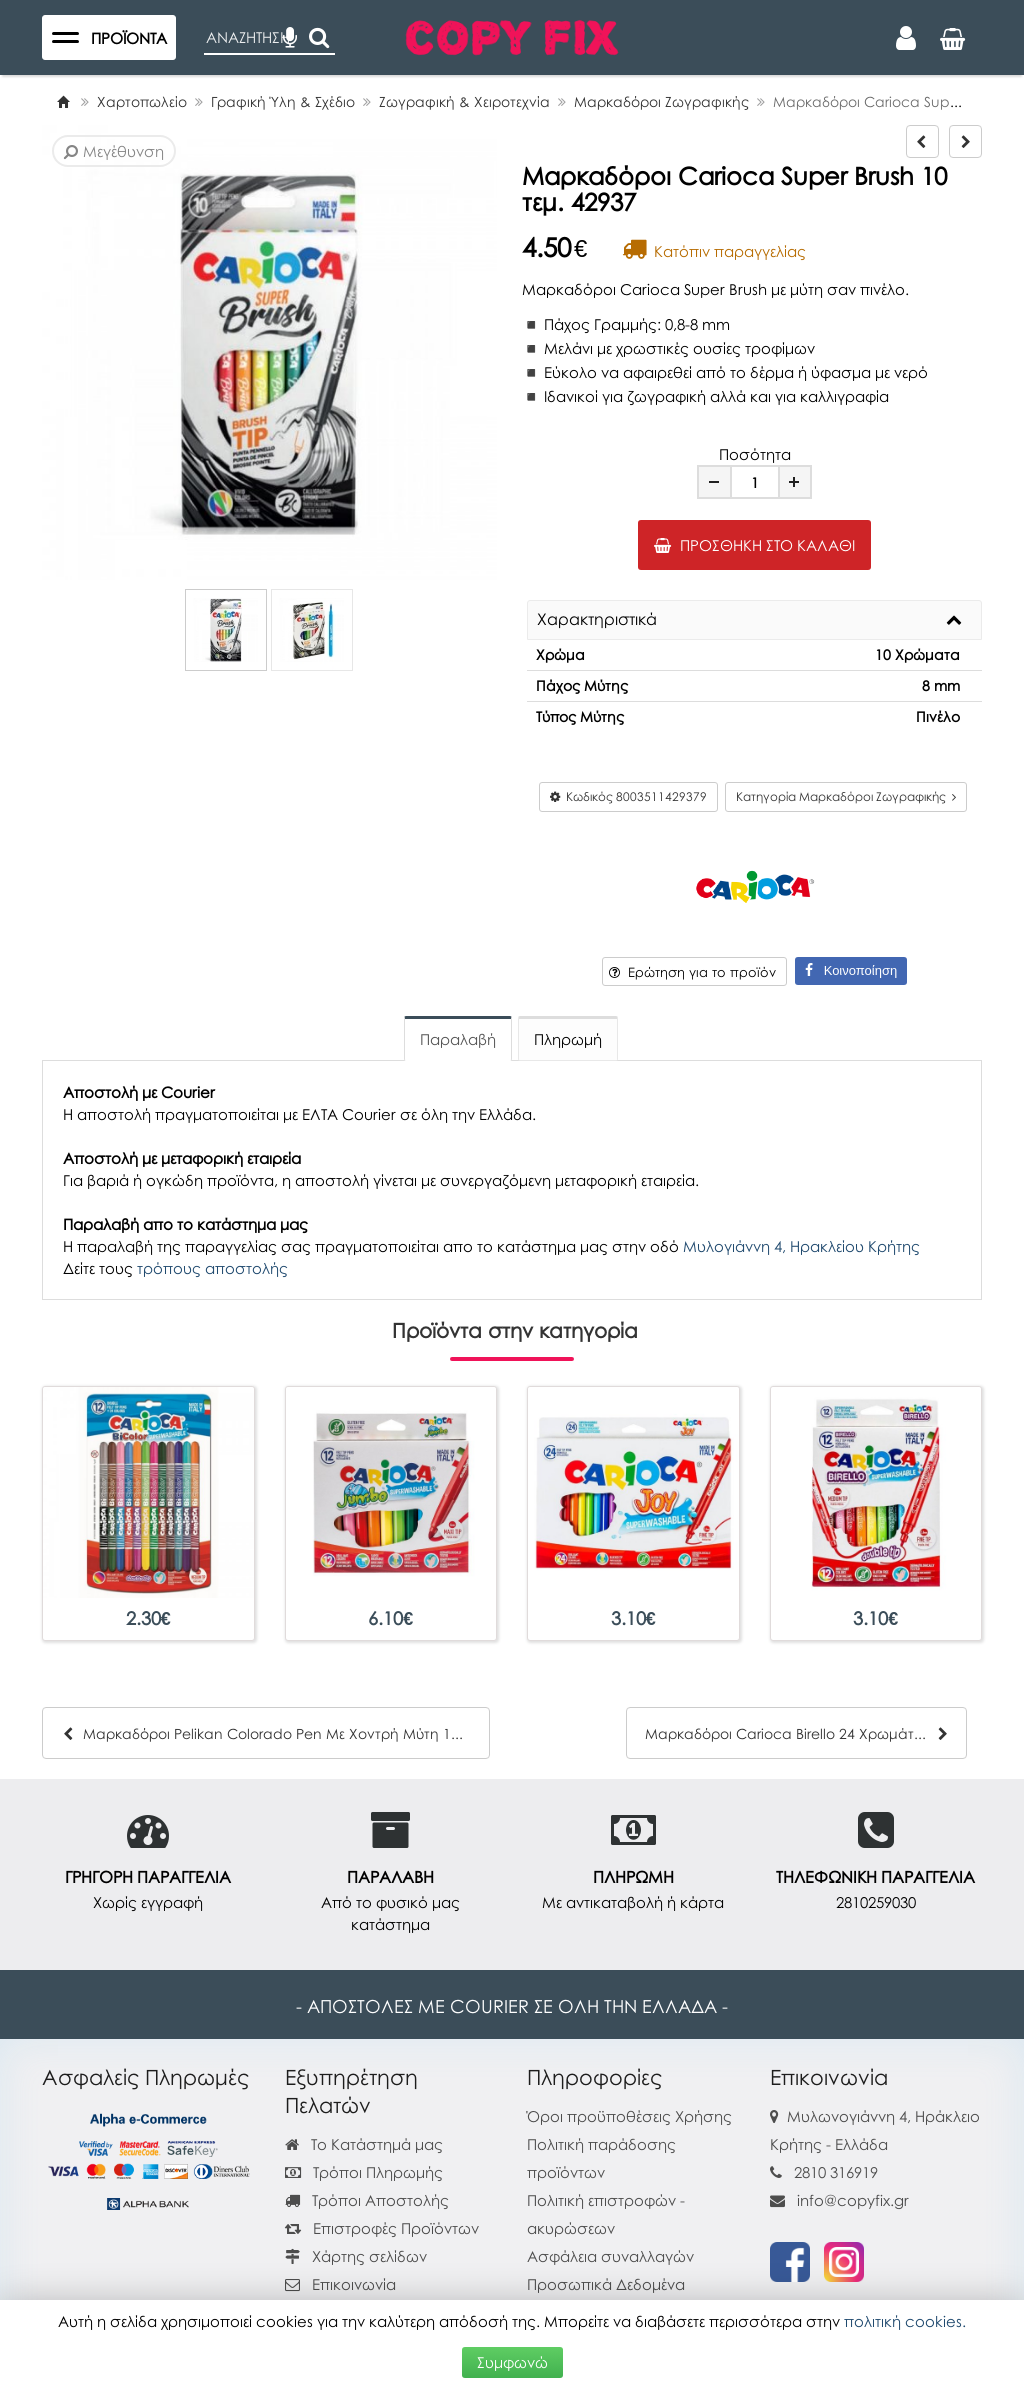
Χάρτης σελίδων (356, 2256)
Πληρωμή (568, 1039)
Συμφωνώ (512, 2362)
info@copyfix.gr (839, 2200)
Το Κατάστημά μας (364, 2144)
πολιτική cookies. (905, 2321)
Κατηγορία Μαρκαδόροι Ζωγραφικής (846, 796)
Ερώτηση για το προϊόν (692, 972)
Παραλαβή (458, 1039)
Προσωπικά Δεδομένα (606, 2284)
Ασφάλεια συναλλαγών (610, 2256)
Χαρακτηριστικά (597, 620)
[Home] (63, 101)
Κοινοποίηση (851, 970)
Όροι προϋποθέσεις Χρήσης (629, 2116)
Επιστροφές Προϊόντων (382, 2228)
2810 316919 (836, 2172)
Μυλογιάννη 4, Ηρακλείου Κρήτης (801, 1246)
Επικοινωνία (354, 2284)
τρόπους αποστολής (212, 1268)
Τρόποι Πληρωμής (364, 2172)
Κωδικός (628, 796)
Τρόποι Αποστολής (367, 2200)
